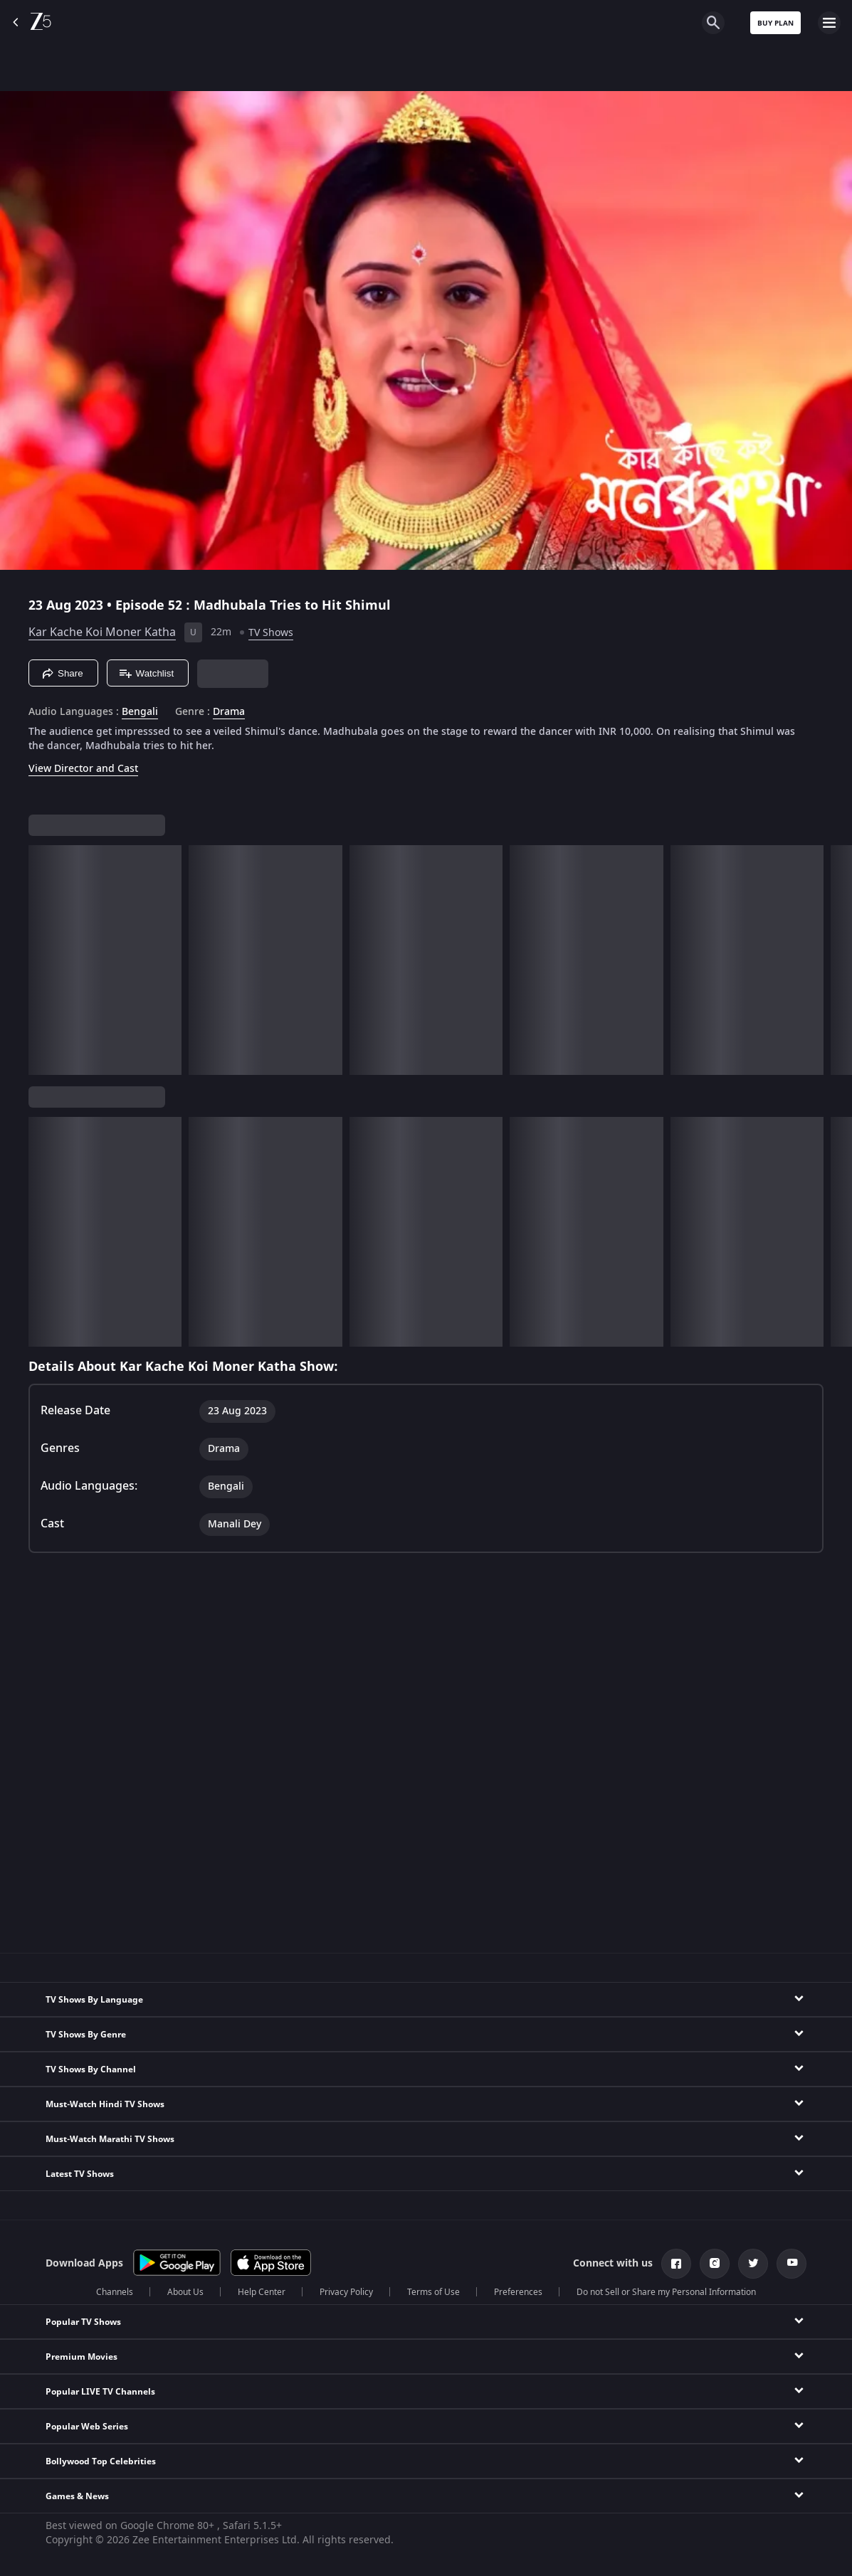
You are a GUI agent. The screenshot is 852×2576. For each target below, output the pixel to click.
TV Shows (270, 632)
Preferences (518, 2292)
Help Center (261, 2292)
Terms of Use (433, 2292)
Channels (114, 2292)
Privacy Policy (346, 2292)
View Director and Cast (83, 768)
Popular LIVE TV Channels (100, 2391)
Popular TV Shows (83, 2322)
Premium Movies (81, 2357)
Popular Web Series (87, 2426)
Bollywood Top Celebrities (101, 2461)
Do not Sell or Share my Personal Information (666, 2292)
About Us (185, 2292)
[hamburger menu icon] (829, 22)
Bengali (140, 712)
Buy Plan (775, 23)
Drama (229, 712)
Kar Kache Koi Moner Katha (102, 632)
